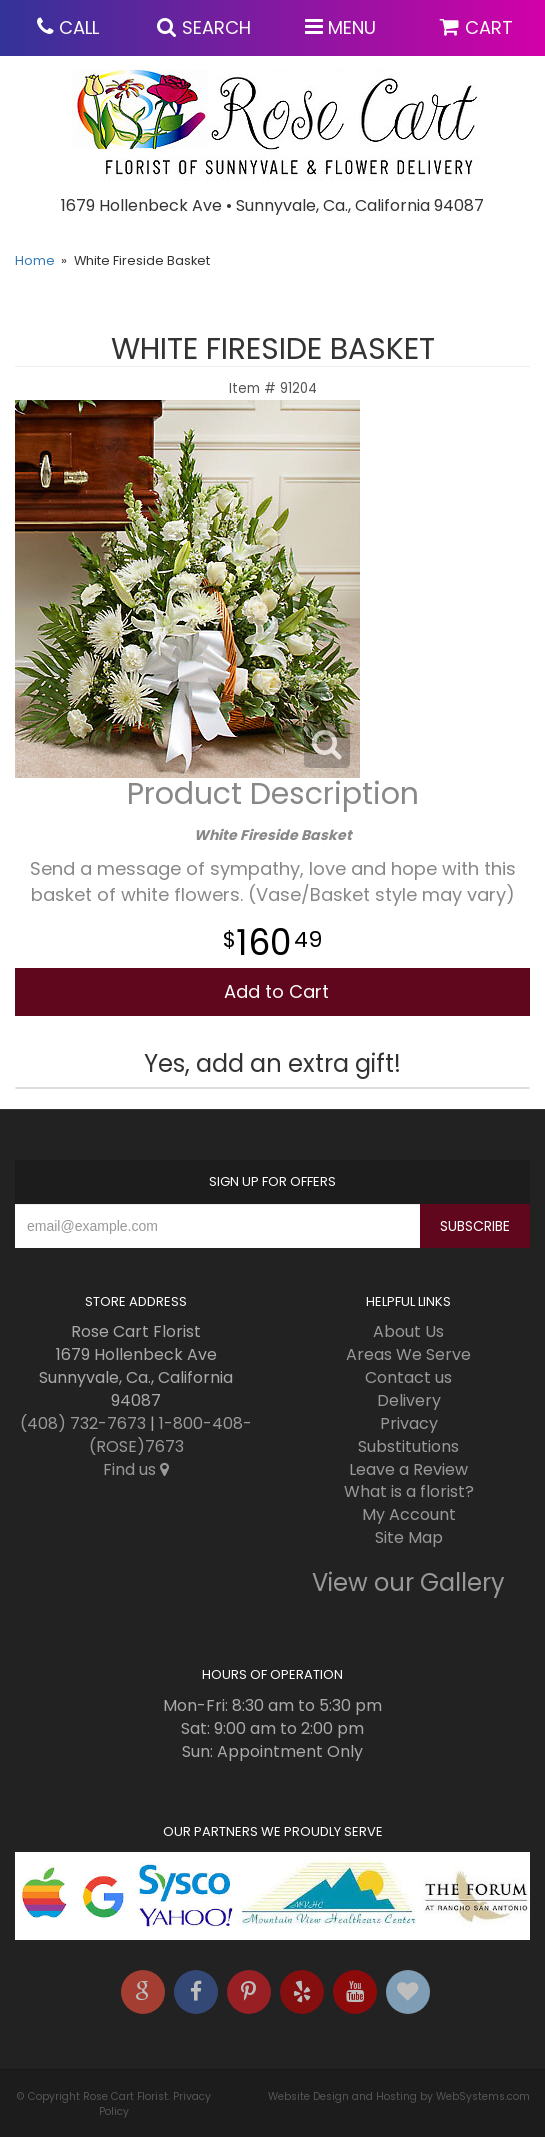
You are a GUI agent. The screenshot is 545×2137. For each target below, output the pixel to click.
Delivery (409, 1400)
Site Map (409, 1537)
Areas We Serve (408, 1354)
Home (35, 260)
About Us (408, 1331)
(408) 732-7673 (83, 1423)
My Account (409, 1514)
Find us (136, 1469)
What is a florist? (409, 1491)
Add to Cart (276, 991)
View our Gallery (408, 1582)
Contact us (408, 1377)
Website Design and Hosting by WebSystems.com (399, 2096)
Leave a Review (408, 1469)
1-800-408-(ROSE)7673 (171, 1435)
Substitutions (408, 1446)
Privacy (409, 1423)
